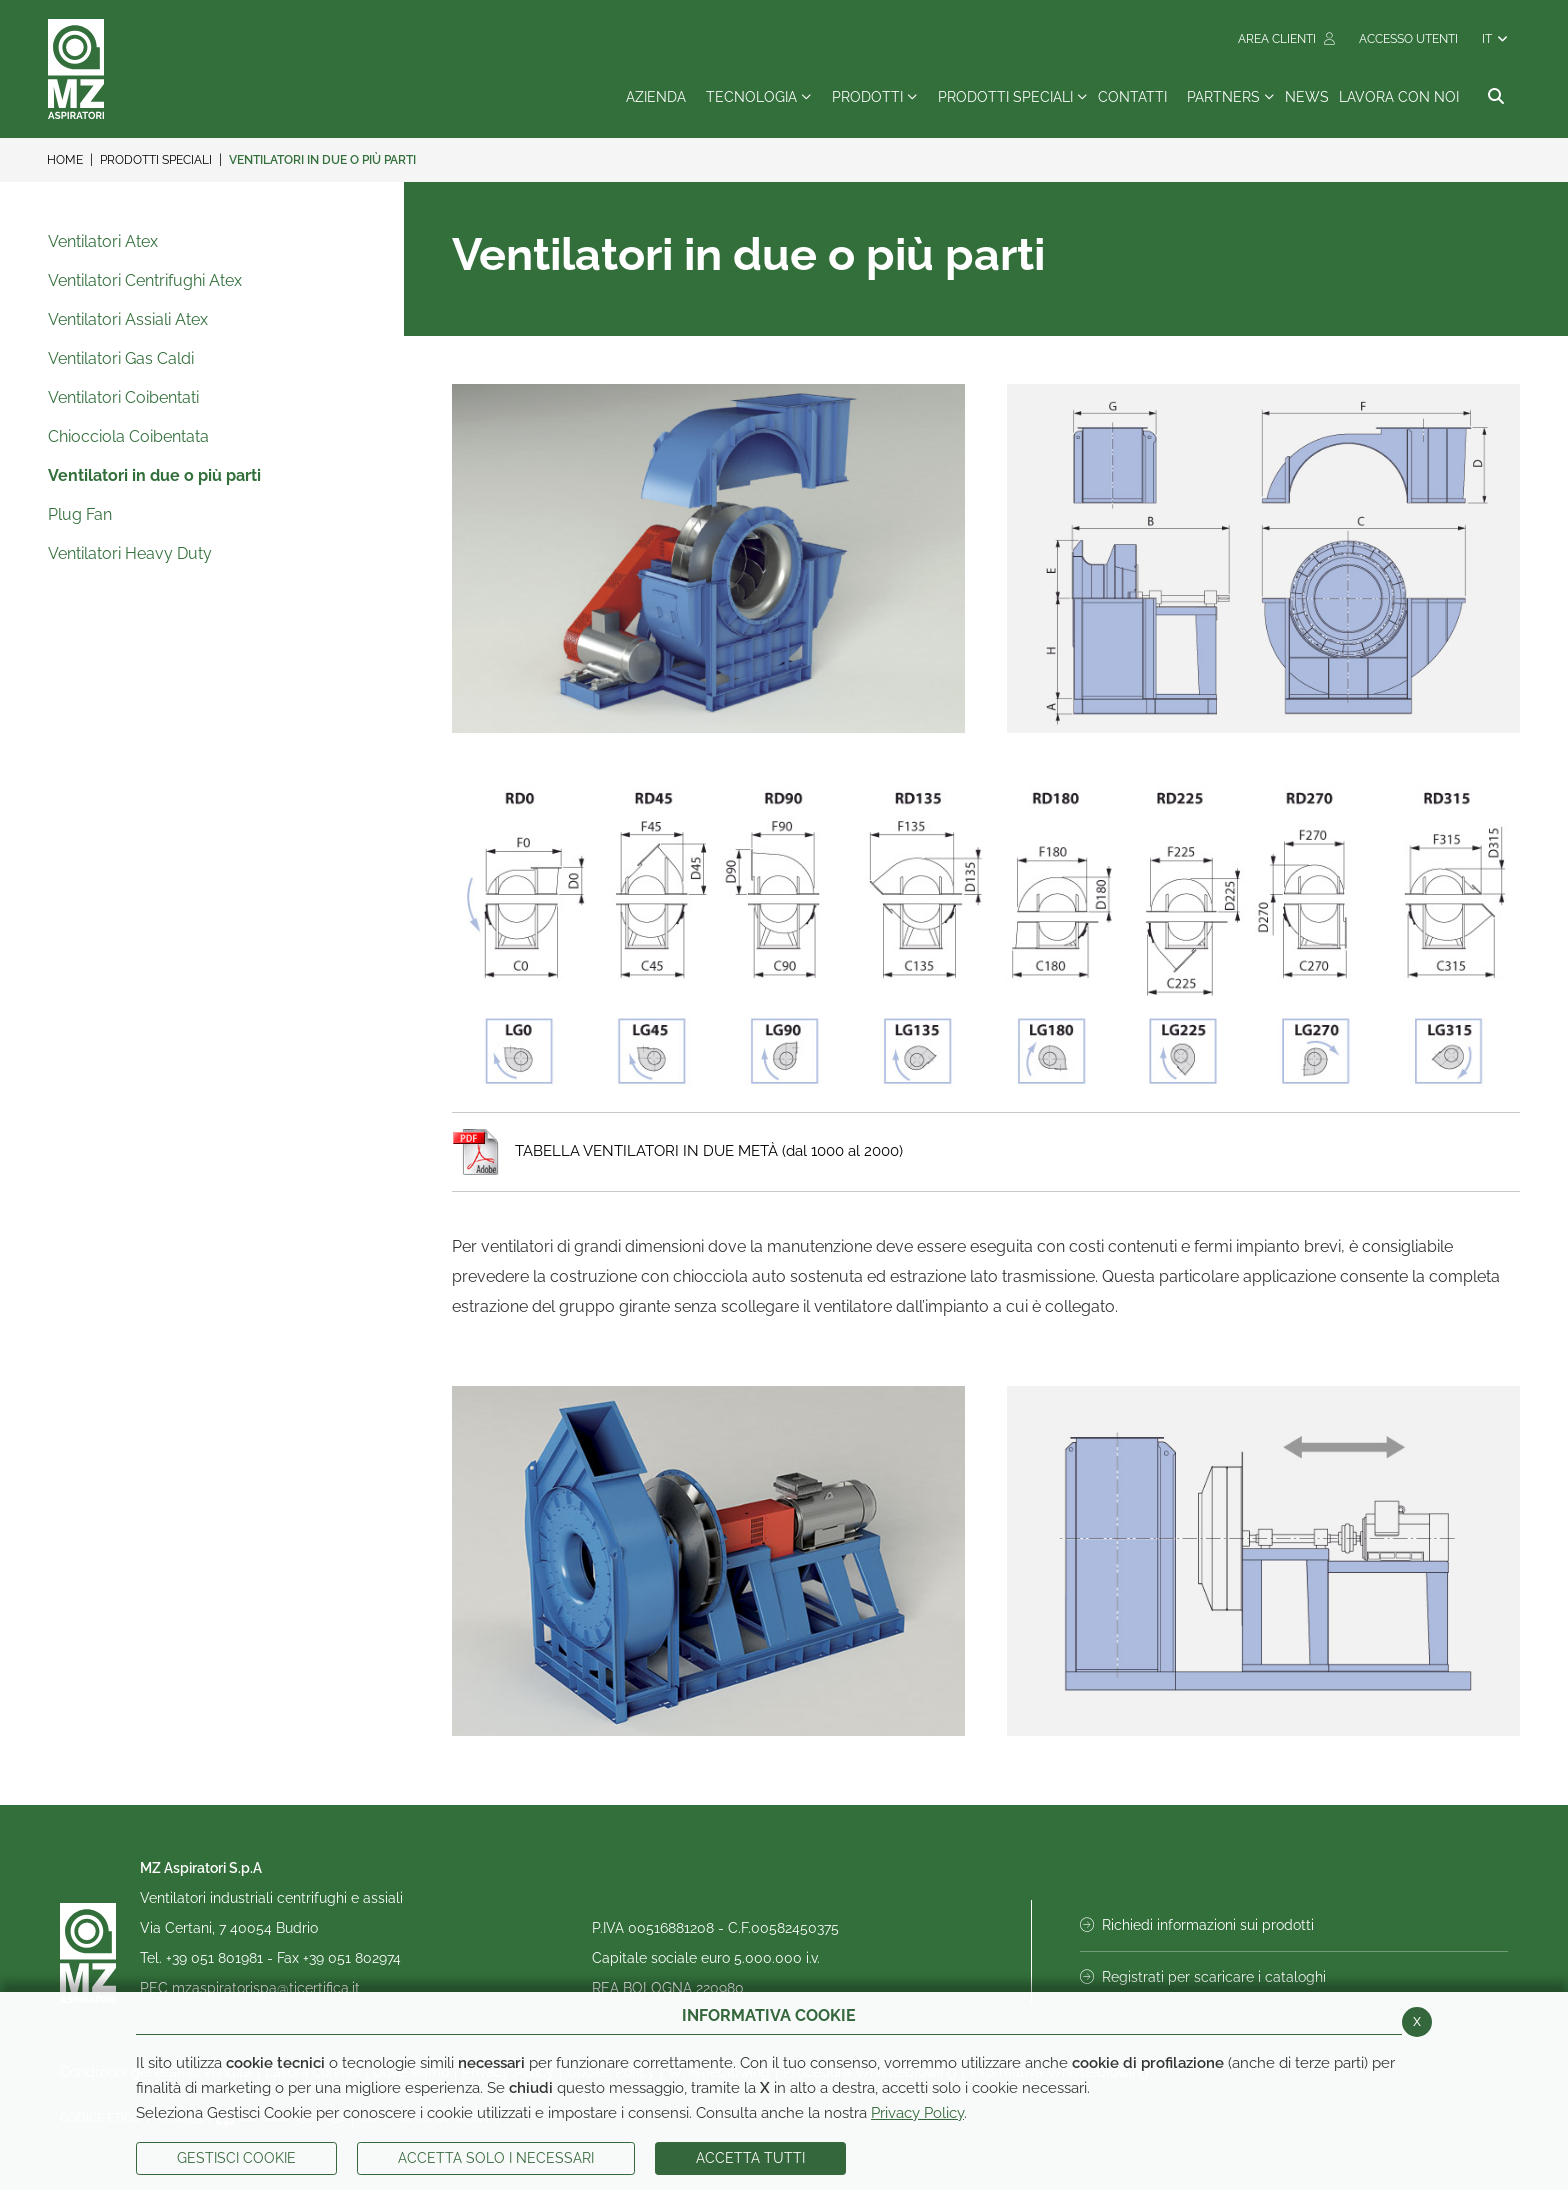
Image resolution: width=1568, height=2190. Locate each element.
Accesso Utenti (1408, 39)
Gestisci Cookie (236, 2158)
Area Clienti (1286, 39)
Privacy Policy (917, 2113)
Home (65, 160)
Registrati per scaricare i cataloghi (1203, 1977)
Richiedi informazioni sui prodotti (1197, 1925)
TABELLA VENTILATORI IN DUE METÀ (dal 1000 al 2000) (677, 1152)
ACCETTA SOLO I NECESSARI (496, 2158)
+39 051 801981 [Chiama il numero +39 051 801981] (216, 1958)
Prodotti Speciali (156, 160)
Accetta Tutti (750, 2158)
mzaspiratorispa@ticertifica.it (266, 1988)
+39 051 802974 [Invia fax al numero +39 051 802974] (352, 1958)
